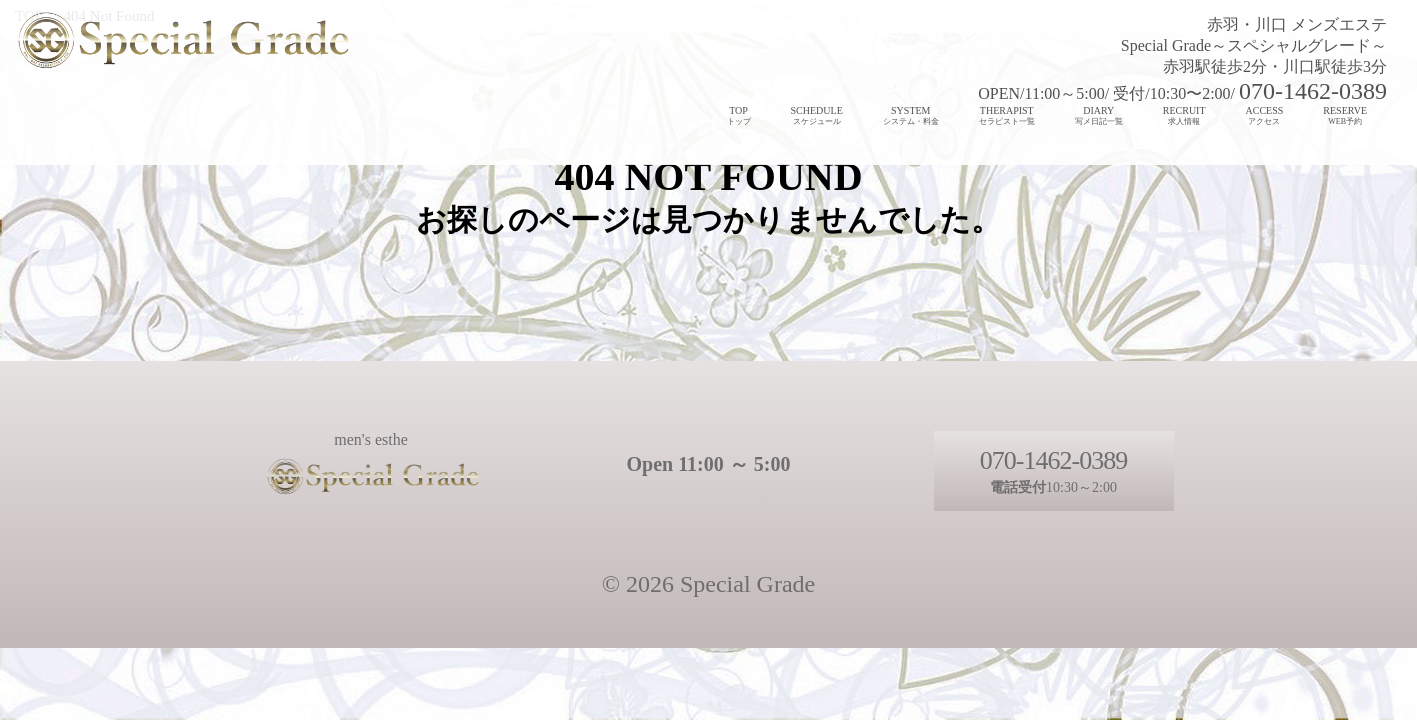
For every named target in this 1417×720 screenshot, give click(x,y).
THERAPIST (1007, 116)
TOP (739, 116)
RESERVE (1345, 116)
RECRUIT (1184, 116)
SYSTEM (911, 116)
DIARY (1099, 116)
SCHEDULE (817, 116)
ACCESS (1265, 116)
